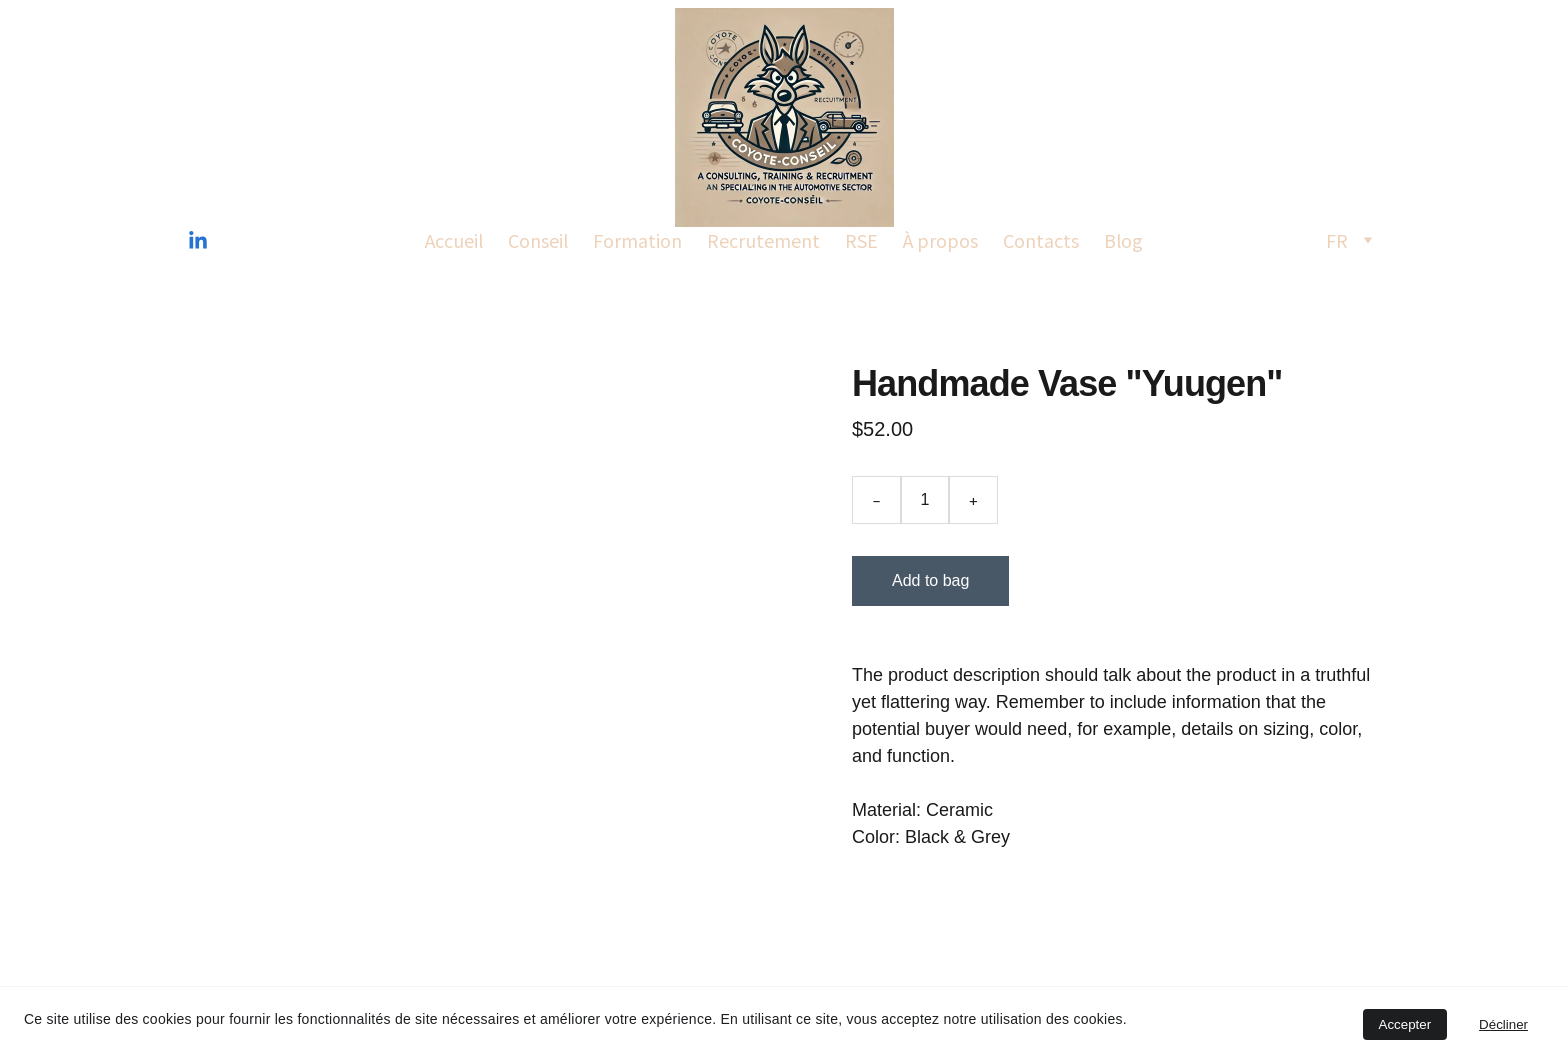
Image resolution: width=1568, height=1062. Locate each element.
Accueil (454, 240)
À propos (940, 240)
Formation (637, 240)
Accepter (1405, 1024)
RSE (861, 240)
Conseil (538, 240)
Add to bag (930, 580)
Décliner (1503, 1024)
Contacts (1041, 240)
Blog (1123, 240)
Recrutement (763, 240)
